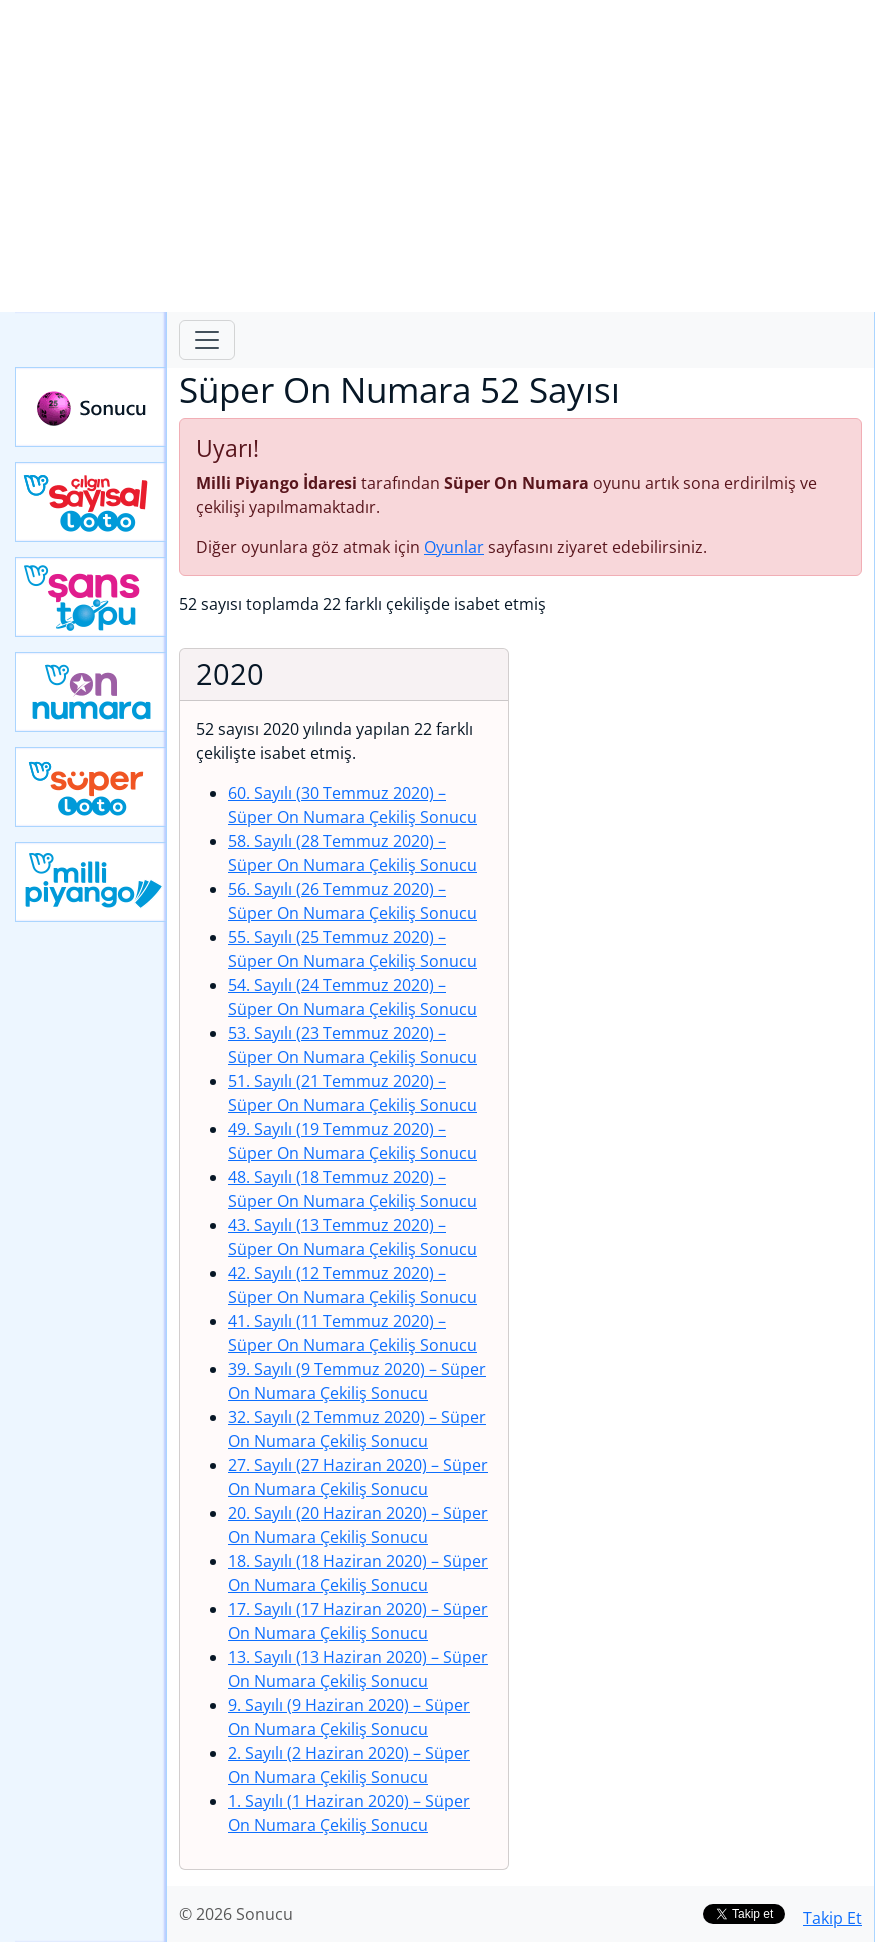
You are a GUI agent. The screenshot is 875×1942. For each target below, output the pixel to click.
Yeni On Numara (91, 692)
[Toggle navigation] (207, 340)
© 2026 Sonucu (236, 1914)
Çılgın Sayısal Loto (91, 502)
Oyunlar (454, 547)
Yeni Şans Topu (91, 597)
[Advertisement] (437, 156)
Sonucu (91, 407)
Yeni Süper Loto (91, 787)
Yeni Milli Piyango (91, 882)
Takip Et (832, 1918)
